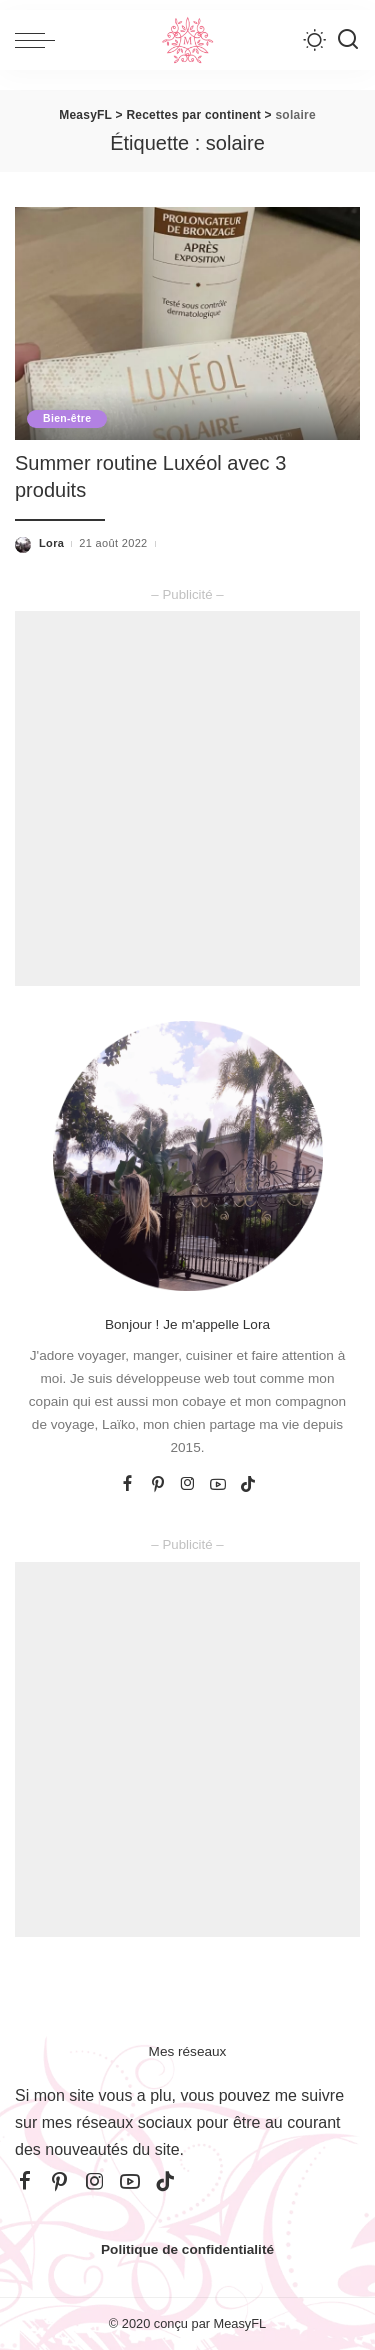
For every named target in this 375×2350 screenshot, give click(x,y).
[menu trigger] (40, 40)
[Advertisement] (187, 798)
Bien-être (67, 418)
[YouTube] (218, 1485)
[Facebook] (127, 1485)
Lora (51, 543)
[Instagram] (188, 1485)
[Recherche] (348, 40)
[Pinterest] (158, 1485)
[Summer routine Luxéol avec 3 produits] (187, 323)
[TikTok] (248, 1485)
